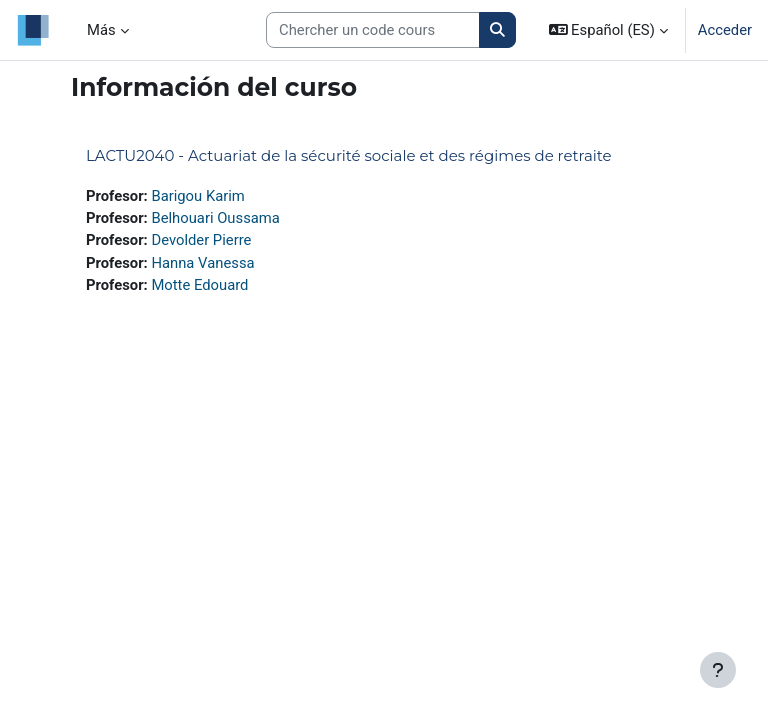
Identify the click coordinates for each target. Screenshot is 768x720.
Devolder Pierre (201, 240)
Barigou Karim (197, 196)
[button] (608, 30)
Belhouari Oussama (215, 218)
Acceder (725, 30)
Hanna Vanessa (202, 263)
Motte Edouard (199, 285)
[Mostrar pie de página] (718, 670)
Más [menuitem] (101, 30)
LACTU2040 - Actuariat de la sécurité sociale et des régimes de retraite (349, 155)
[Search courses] (373, 30)
